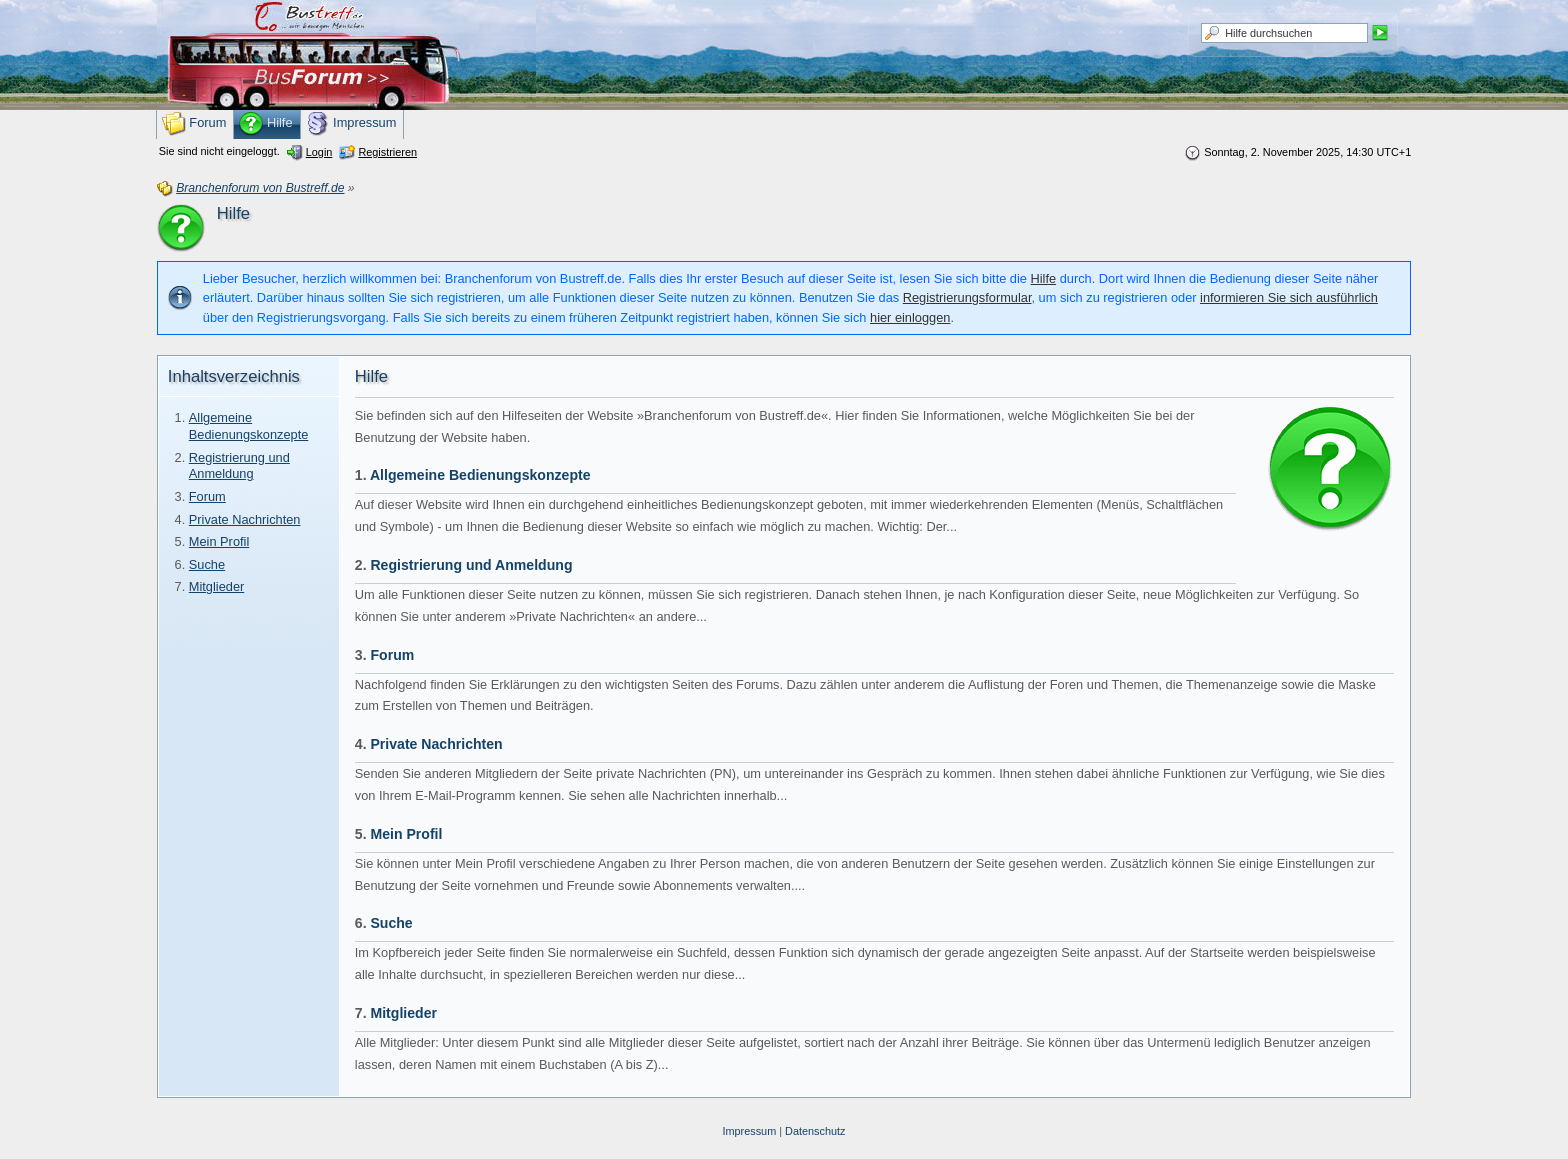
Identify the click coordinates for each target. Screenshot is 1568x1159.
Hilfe (1044, 278)
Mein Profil (219, 541)
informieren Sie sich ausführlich (1289, 297)
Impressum (749, 1131)
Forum (207, 496)
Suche (207, 564)
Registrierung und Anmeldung (239, 466)
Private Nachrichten (245, 519)
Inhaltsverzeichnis (234, 376)
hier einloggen (910, 317)
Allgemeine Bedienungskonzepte (249, 426)
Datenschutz (815, 1131)
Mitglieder (216, 586)
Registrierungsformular (967, 297)
